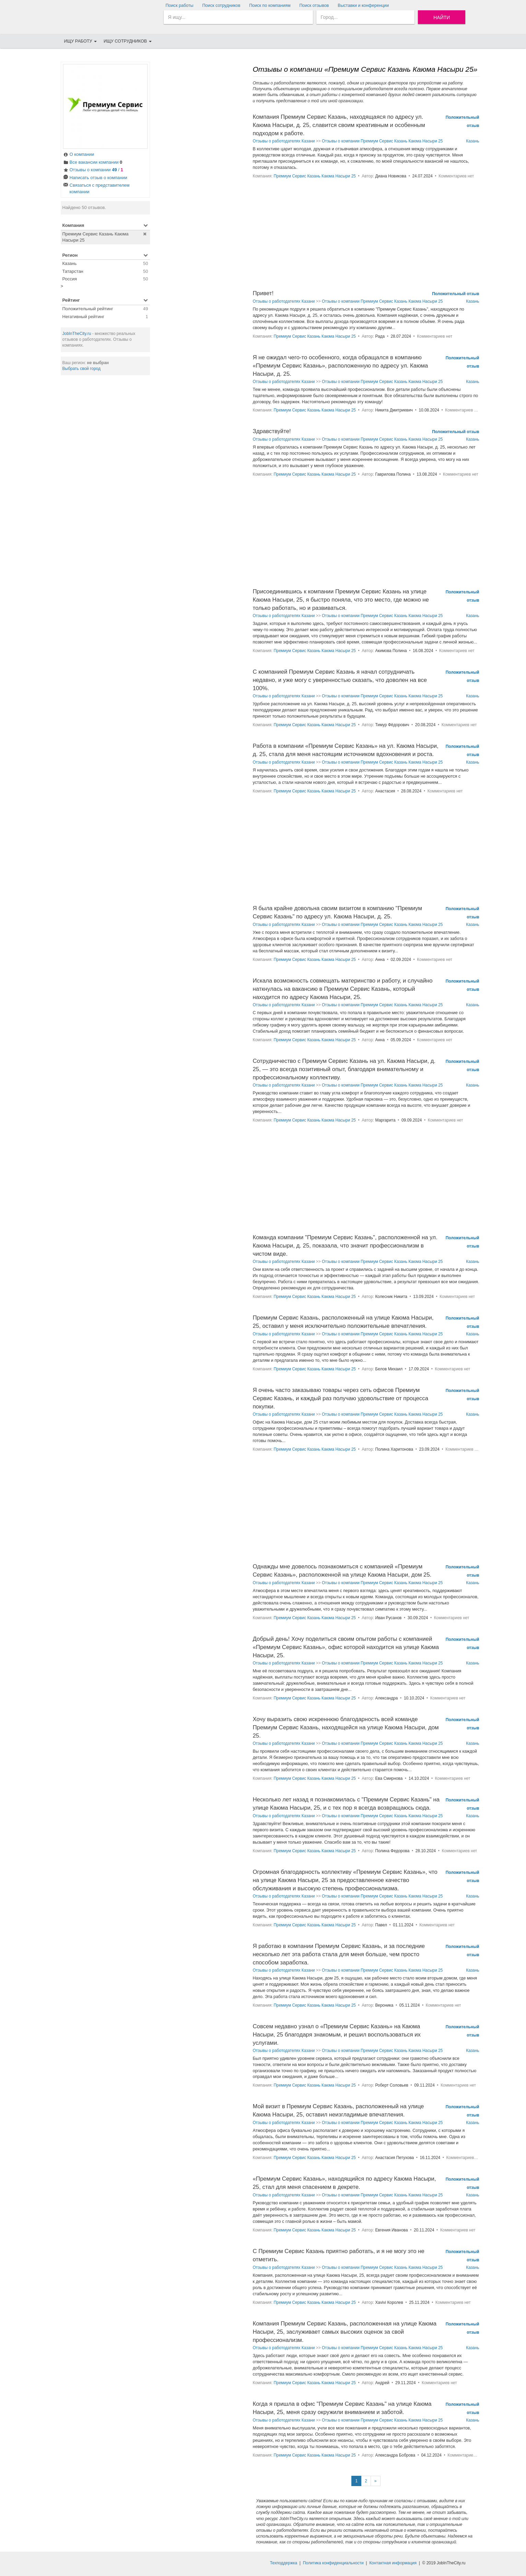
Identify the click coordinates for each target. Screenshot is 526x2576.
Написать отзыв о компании (95, 178)
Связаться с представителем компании (96, 188)
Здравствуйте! (272, 431)
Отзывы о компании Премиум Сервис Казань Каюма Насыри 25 (382, 141)
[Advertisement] (105, 485)
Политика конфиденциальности (333, 2563)
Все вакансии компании (92, 163)
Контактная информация (393, 2563)
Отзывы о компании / (93, 170)
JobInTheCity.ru (76, 333)
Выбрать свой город (81, 368)
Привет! (263, 293)
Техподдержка (283, 2563)
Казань (472, 141)
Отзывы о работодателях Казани (284, 141)
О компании (78, 155)
